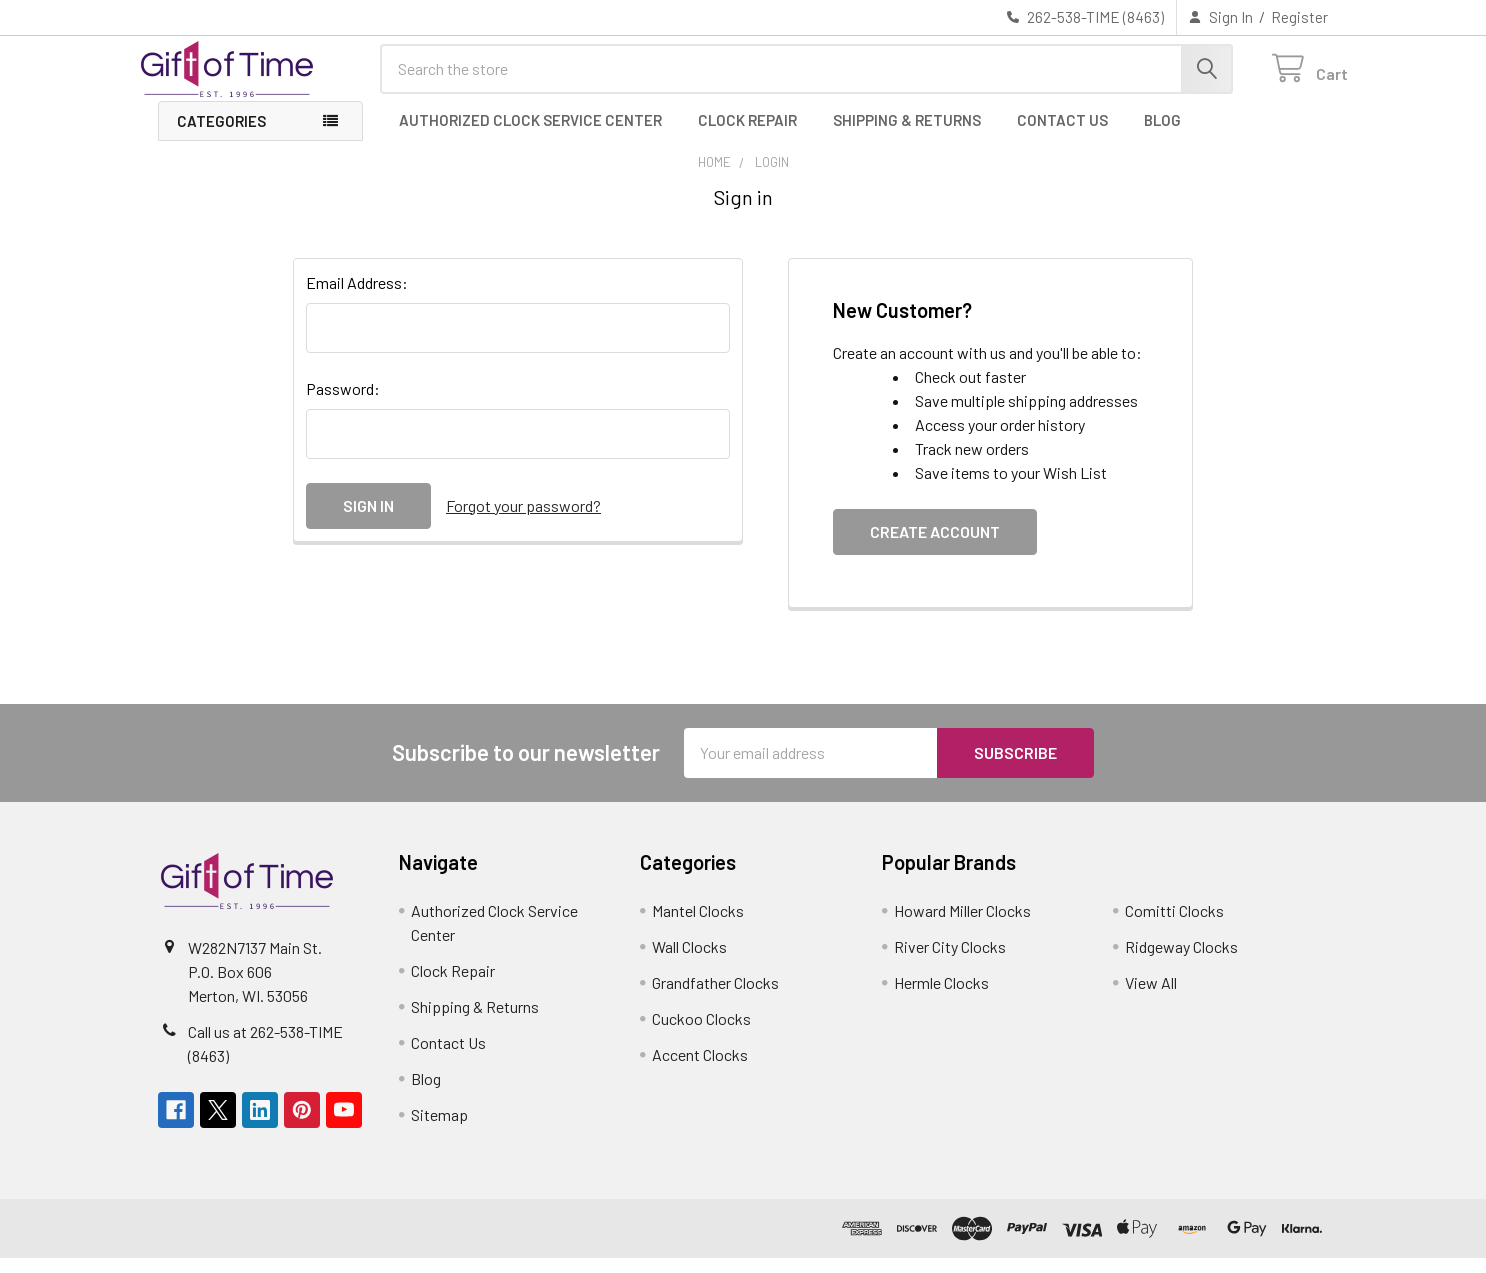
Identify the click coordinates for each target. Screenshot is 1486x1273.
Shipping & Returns (907, 135)
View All (1151, 997)
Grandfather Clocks (715, 997)
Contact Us (1062, 135)
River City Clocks (950, 961)
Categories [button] (221, 136)
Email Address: (357, 297)
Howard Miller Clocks (962, 925)
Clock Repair (747, 135)
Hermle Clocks (941, 997)
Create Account (935, 546)
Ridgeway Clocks (1181, 961)
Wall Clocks (689, 961)
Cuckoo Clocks (701, 1033)
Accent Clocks (700, 1069)
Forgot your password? (523, 520)
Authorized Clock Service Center (530, 135)
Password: (343, 403)
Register (1299, 17)
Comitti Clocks (1174, 925)
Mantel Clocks (698, 925)
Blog (1162, 135)
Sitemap (439, 1129)
